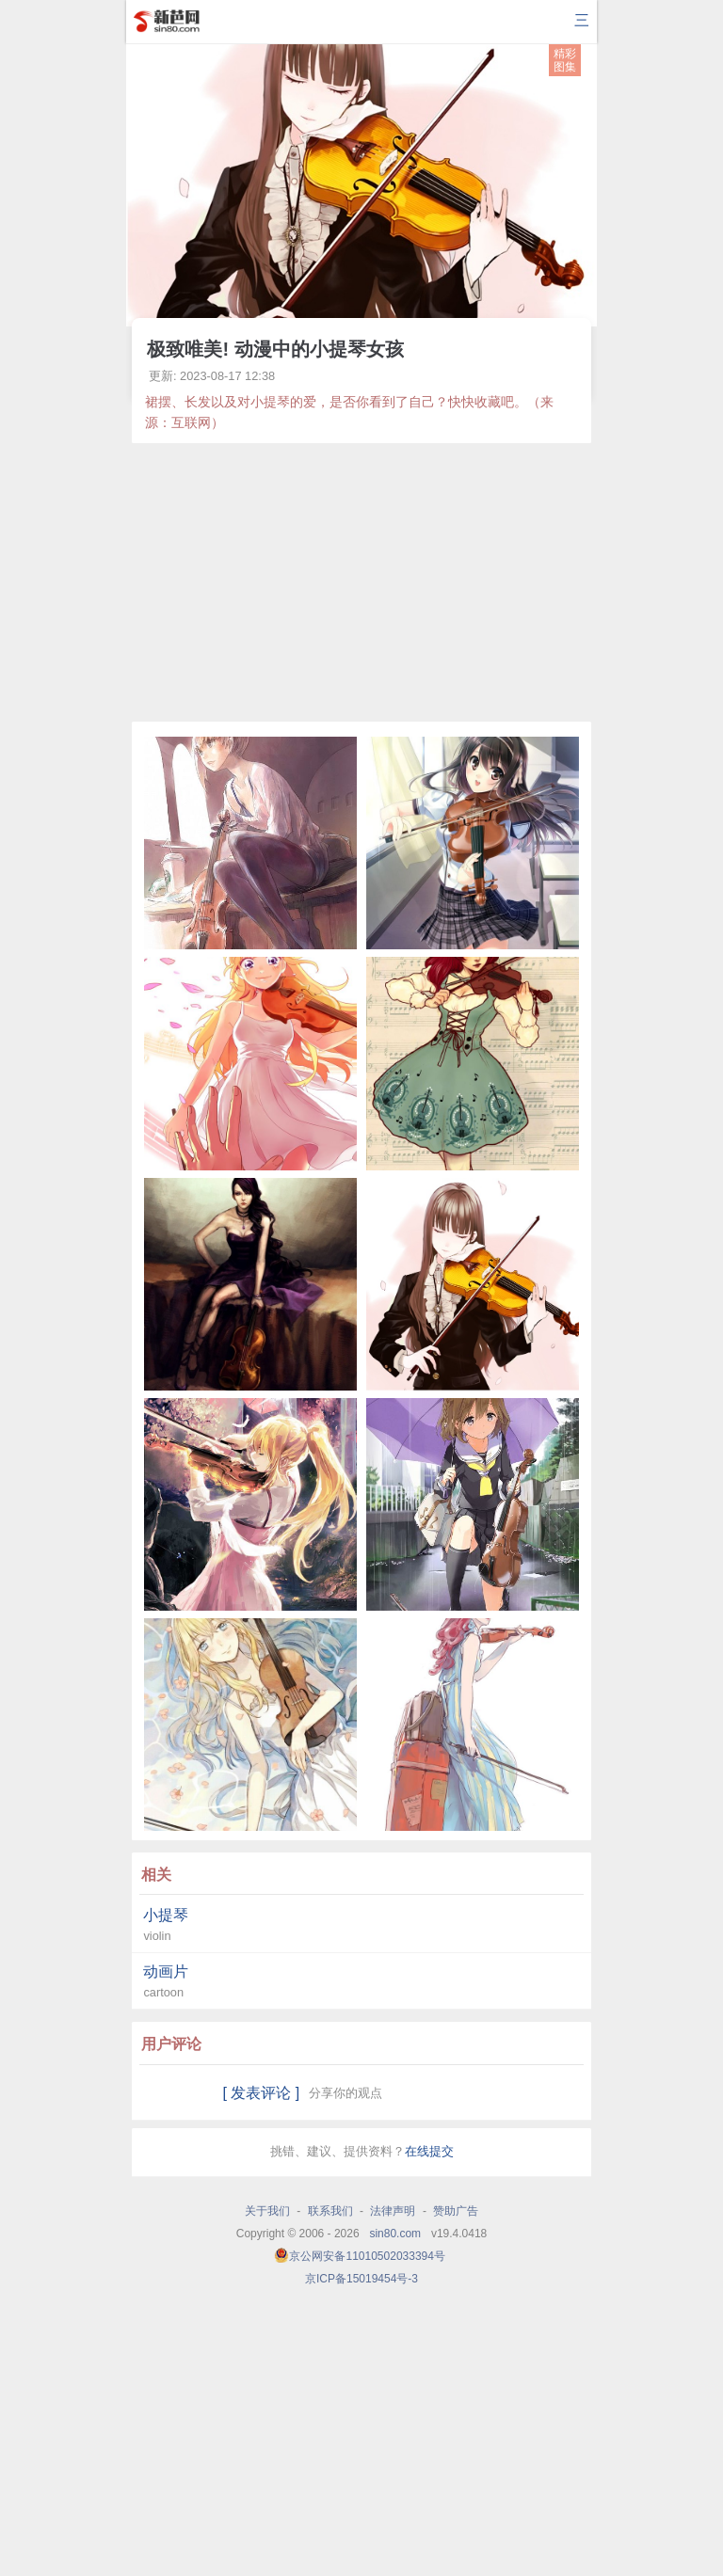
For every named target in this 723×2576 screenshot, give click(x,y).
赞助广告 (455, 2211)
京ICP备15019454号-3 (361, 2278)
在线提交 (429, 2151)
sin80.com (395, 2233)
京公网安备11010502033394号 (366, 2256)
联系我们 (330, 2211)
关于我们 (267, 2211)
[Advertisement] (361, 582)
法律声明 (392, 2211)
